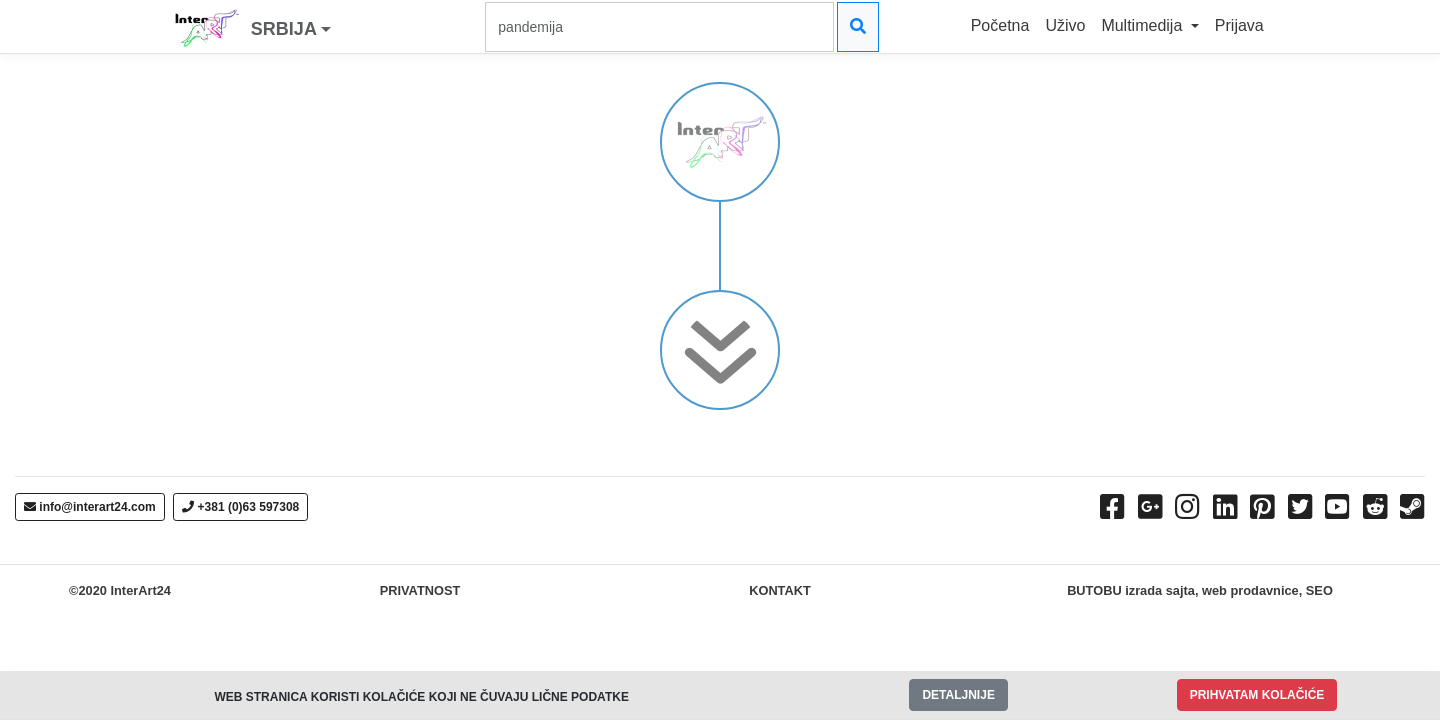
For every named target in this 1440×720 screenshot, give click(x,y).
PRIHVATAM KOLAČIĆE (1257, 695)
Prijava (1239, 25)
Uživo (1065, 25)
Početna (1000, 25)
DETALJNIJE (958, 695)
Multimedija (1143, 25)
